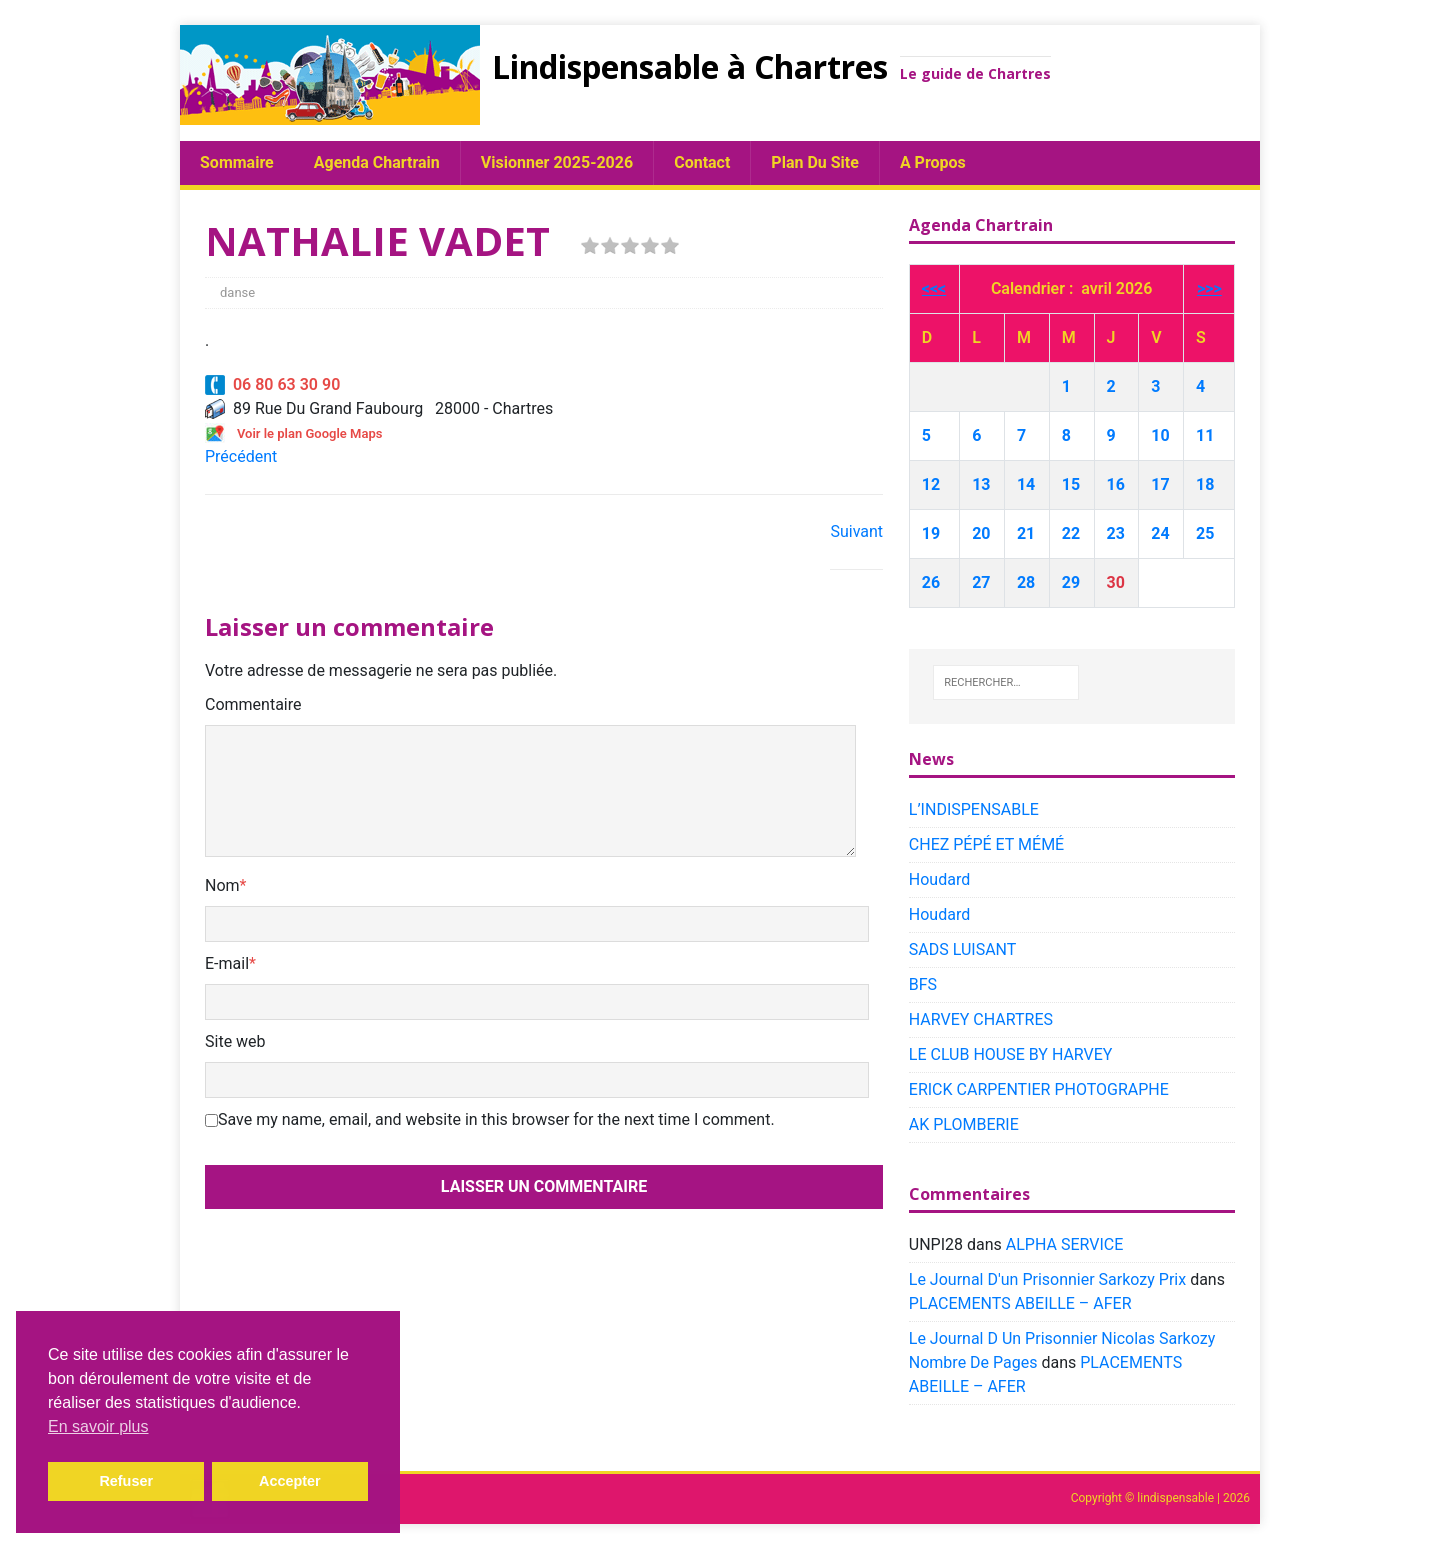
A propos (933, 162)
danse (237, 292)
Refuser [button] (126, 1481)
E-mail (227, 963)
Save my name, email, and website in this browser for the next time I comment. (496, 1119)
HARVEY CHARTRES (981, 1019)
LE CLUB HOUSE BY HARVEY (1011, 1054)
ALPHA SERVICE (1064, 1244)
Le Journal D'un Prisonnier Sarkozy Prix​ (1047, 1279)
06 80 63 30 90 (272, 384)
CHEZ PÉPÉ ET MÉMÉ (986, 844)
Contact (702, 162)
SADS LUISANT (963, 949)
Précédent (241, 456)
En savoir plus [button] (98, 1426)
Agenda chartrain (377, 162)
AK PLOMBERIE (964, 1124)
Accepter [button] (290, 1481)
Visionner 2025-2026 (557, 162)
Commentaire (253, 704)
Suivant (856, 531)
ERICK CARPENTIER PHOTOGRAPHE (1039, 1089)
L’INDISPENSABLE (974, 809)
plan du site (815, 162)
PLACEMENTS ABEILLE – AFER (1020, 1303)
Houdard (939, 879)
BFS (923, 984)
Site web (235, 1041)
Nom (222, 885)
